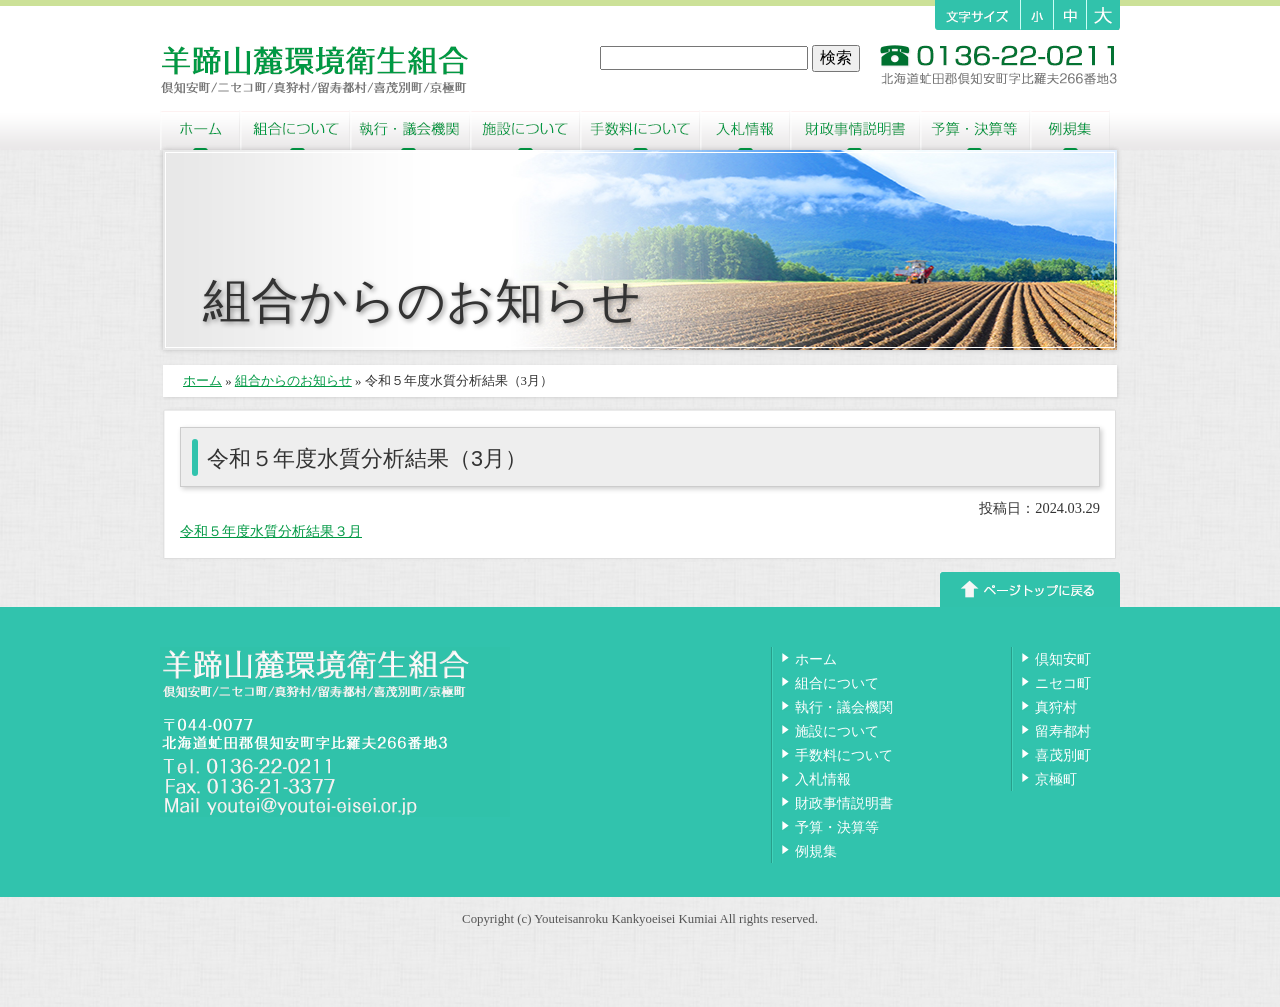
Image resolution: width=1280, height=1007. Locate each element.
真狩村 (1056, 707)
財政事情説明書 (855, 130)
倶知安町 (1063, 659)
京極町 (1056, 779)
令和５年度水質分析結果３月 (271, 531)
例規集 (1070, 130)
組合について (295, 130)
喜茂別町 (1063, 755)
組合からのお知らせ (293, 381)
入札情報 (745, 130)
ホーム (200, 130)
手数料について (640, 130)
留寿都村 (1063, 731)
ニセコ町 (1063, 683)
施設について (525, 130)
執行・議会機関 (410, 130)
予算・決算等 (975, 130)
